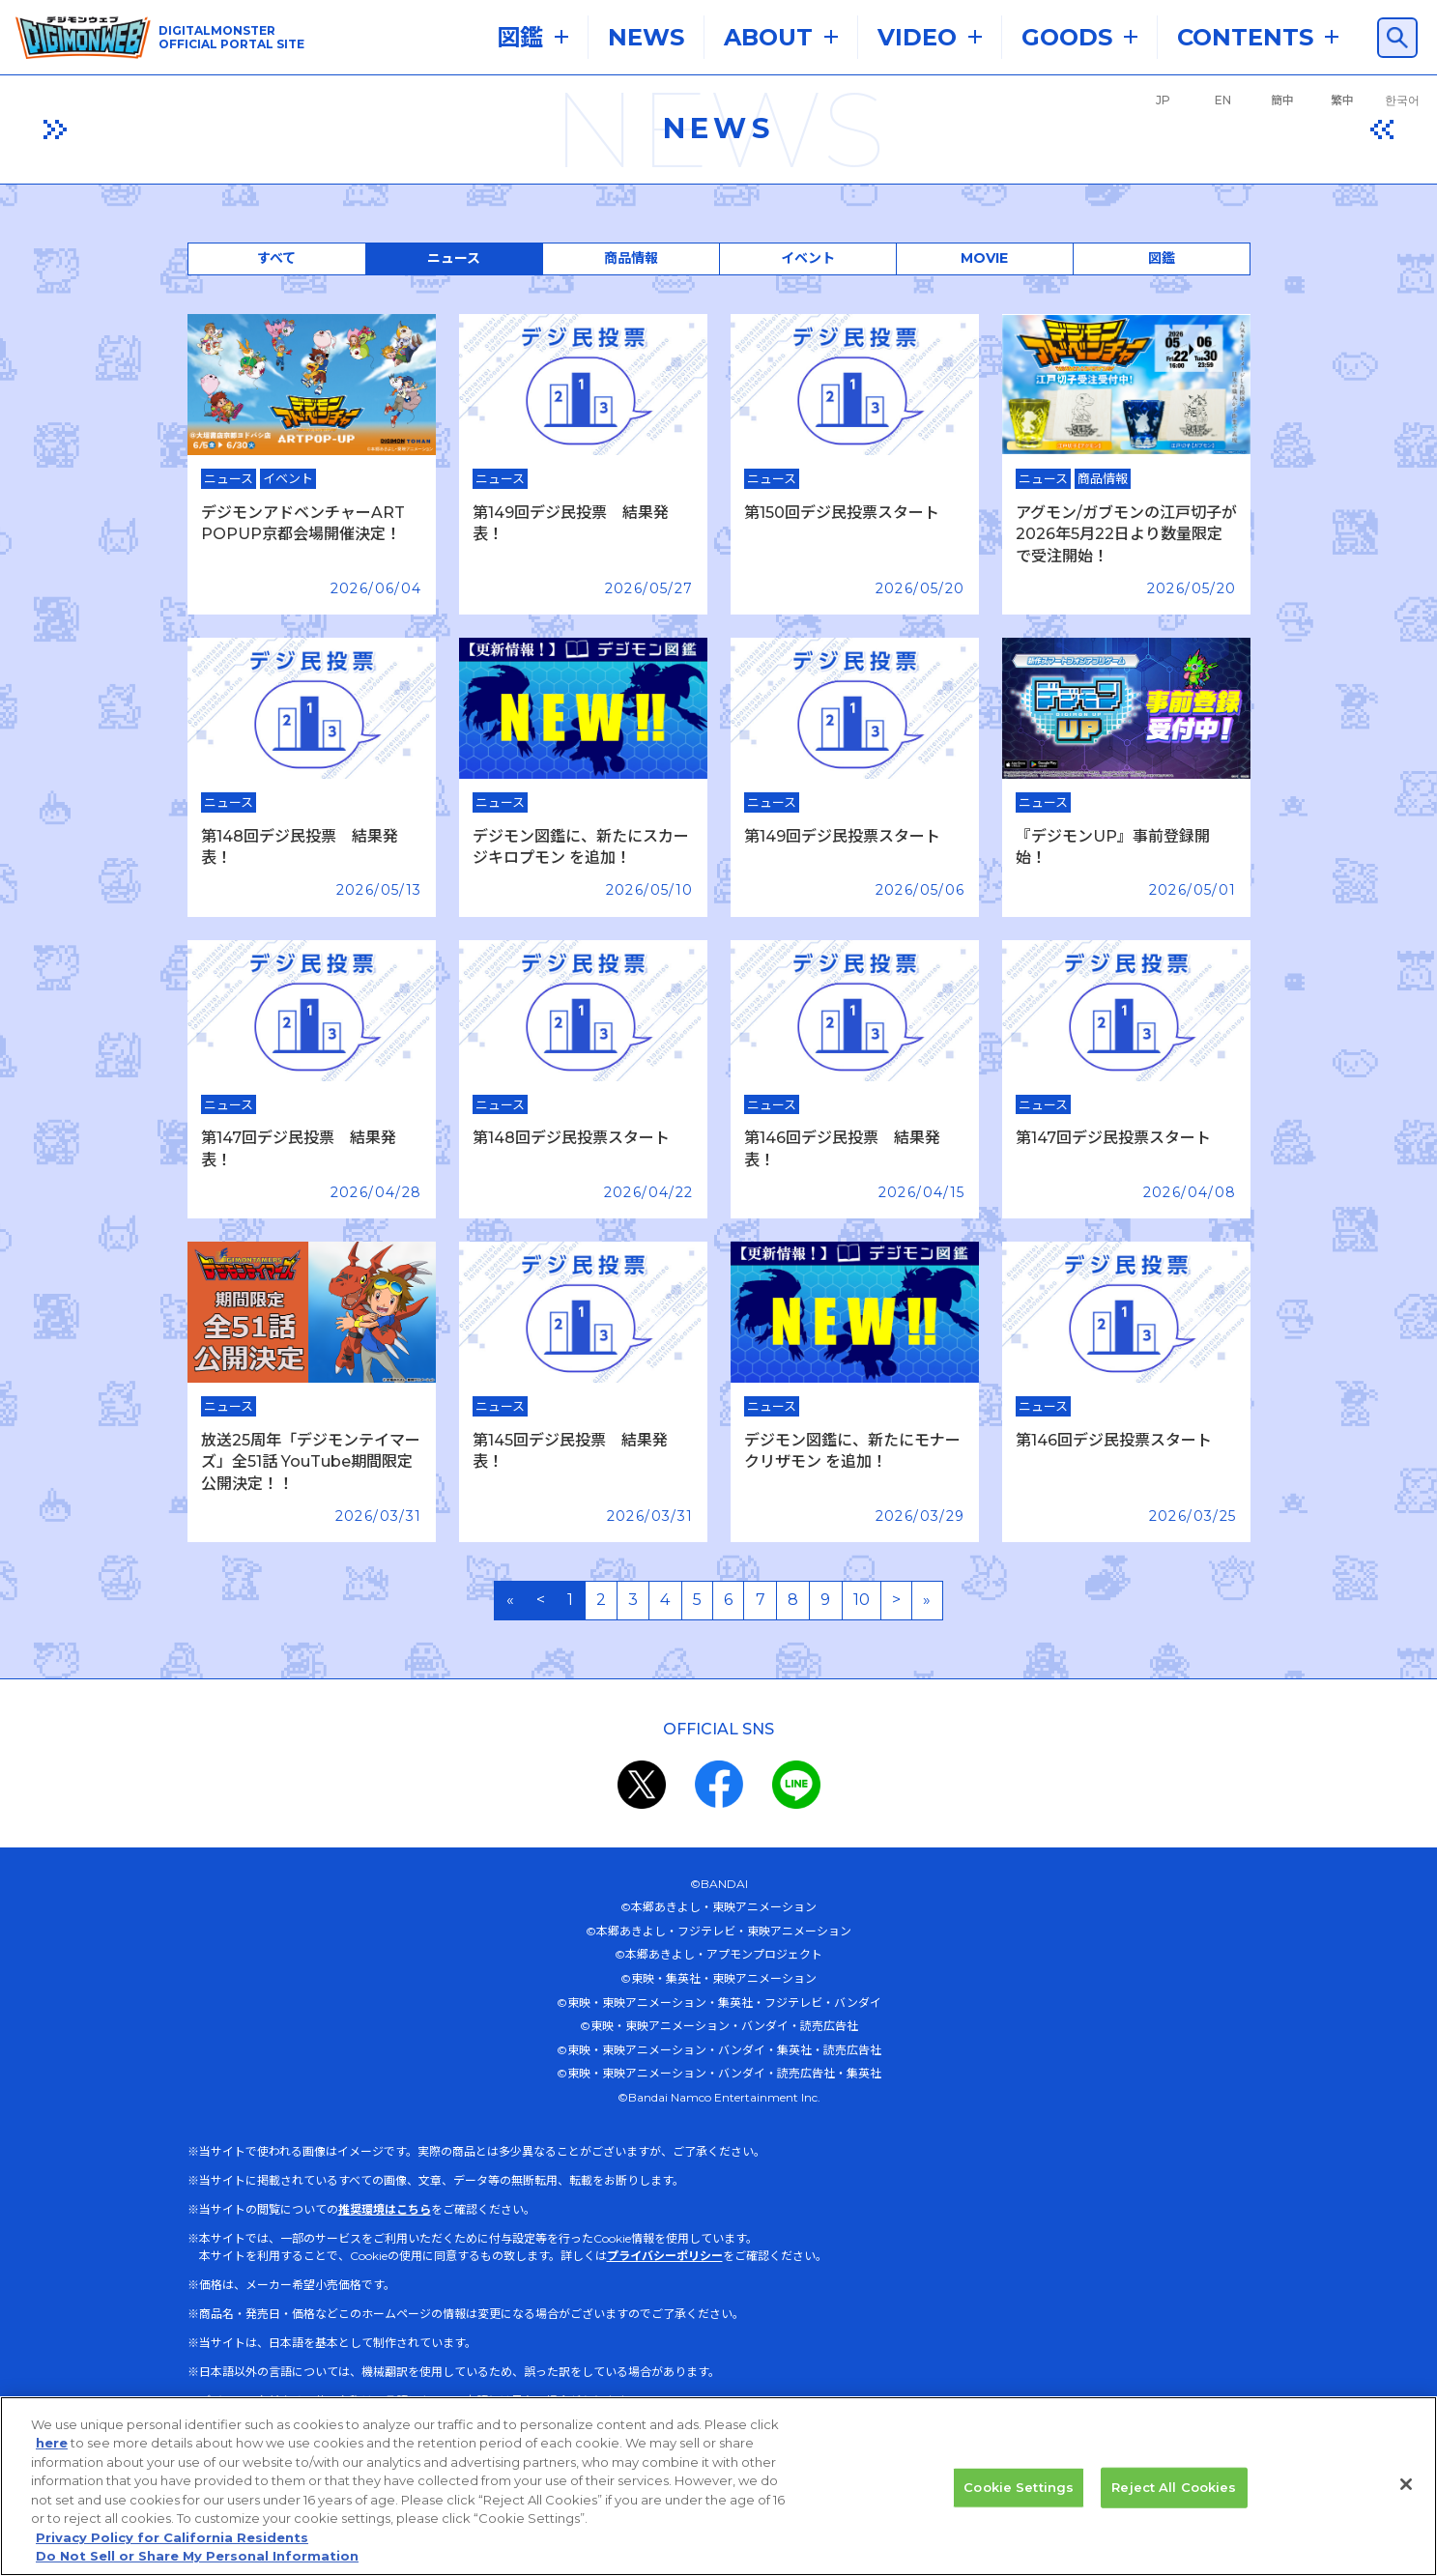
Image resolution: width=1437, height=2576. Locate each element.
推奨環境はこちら (384, 2209)
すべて (276, 258)
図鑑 (1161, 258)
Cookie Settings (1018, 2507)
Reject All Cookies (1173, 2507)
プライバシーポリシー (665, 2255)
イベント (808, 258)
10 (861, 1599)
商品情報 (631, 258)
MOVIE (984, 258)
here (52, 2464)
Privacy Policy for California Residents (172, 2557)
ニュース (453, 258)
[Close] (1406, 2504)
